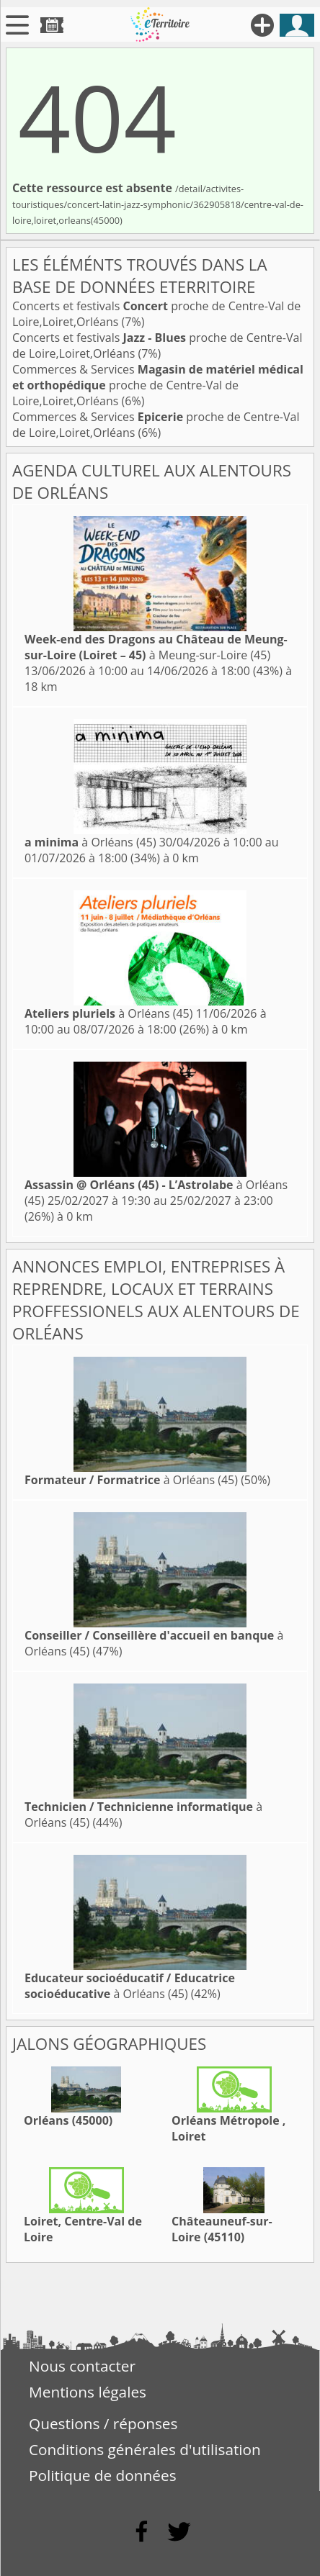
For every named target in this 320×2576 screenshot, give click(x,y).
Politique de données (103, 2475)
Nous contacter (82, 2366)
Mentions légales (87, 2392)
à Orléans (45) (90, 842)
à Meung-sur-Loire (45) (156, 647)
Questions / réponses (103, 2423)
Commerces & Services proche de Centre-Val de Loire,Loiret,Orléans (157, 385)
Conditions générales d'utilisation (145, 2449)
